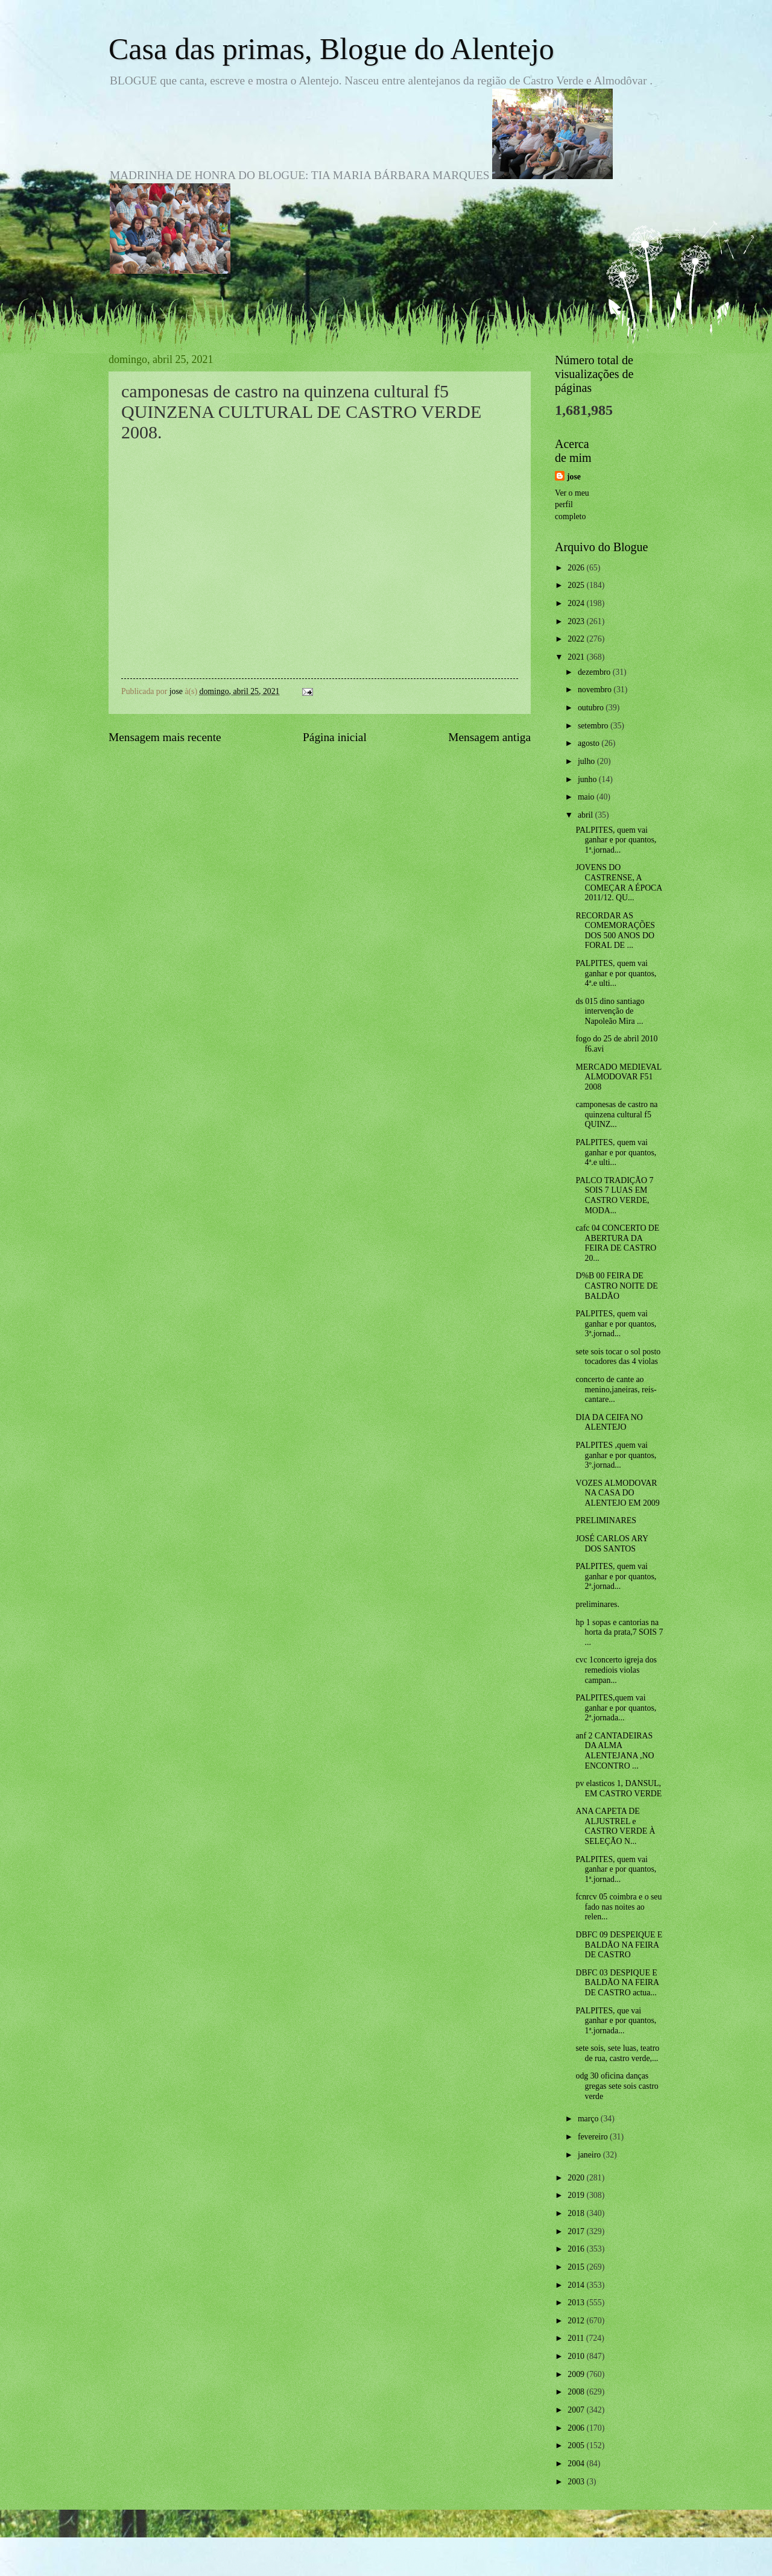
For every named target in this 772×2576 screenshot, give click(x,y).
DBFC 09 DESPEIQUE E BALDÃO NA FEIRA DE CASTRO (618, 1944)
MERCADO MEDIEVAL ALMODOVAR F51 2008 (618, 1076)
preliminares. (597, 1604)
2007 (577, 2409)
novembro (595, 689)
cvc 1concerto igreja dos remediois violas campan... (615, 1669)
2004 (577, 2463)
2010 (577, 2356)
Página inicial (335, 737)
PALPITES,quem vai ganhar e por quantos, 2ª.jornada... (615, 1707)
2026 (577, 567)
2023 (577, 621)
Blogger (452, 2551)
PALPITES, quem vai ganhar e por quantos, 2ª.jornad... (615, 1576)
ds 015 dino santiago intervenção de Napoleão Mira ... (609, 1011)
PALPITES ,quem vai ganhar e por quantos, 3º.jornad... (615, 1455)
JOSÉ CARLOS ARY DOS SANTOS (611, 1543)
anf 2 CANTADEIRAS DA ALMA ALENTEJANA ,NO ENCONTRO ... (614, 1750)
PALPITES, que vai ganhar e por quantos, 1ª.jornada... (615, 2020)
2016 (577, 2248)
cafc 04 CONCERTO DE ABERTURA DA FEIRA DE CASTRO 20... (617, 1243)
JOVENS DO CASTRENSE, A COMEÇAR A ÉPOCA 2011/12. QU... (618, 882)
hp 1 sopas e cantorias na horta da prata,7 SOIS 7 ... (619, 1632)
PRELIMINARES (605, 1520)
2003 (577, 2481)
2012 (577, 2320)
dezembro (595, 672)
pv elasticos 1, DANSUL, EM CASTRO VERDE (618, 1788)
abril (586, 814)
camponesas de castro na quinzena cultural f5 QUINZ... (616, 1114)
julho (587, 761)
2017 (577, 2231)
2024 (577, 603)
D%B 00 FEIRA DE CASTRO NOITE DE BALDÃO (616, 1285)
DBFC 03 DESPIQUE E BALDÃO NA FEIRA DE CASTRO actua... (617, 1982)
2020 (577, 2177)
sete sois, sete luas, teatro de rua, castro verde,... (617, 2053)
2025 (577, 585)
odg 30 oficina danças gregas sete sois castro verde (616, 2085)
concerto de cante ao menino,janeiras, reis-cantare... (615, 1389)
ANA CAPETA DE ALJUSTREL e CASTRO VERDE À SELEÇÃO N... (615, 1826)
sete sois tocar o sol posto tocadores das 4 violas (617, 1356)
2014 (577, 2285)
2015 (577, 2266)
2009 (577, 2374)
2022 (577, 638)
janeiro (590, 2154)
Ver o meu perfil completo (572, 504)
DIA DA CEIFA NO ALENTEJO (608, 1422)
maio (587, 796)
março (589, 2118)
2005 (577, 2445)
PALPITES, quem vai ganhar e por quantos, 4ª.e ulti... (615, 973)
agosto (589, 743)
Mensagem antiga (489, 737)
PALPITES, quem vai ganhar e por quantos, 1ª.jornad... (615, 840)
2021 (577, 656)
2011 (577, 2338)
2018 (577, 2213)
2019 (577, 2195)
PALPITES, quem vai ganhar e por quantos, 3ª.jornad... (615, 1323)
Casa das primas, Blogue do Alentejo (331, 49)
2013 (577, 2302)
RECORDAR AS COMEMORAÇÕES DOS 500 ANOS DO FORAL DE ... (615, 930)
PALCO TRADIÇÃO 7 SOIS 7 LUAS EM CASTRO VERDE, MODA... (614, 1195)
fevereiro (594, 2136)
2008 (577, 2391)
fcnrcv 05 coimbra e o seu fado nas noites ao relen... (618, 1906)
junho (588, 779)
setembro (594, 725)
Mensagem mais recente (165, 737)
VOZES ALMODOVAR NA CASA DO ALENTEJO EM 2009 (617, 1493)
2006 (577, 2427)
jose (574, 476)
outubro (592, 707)
